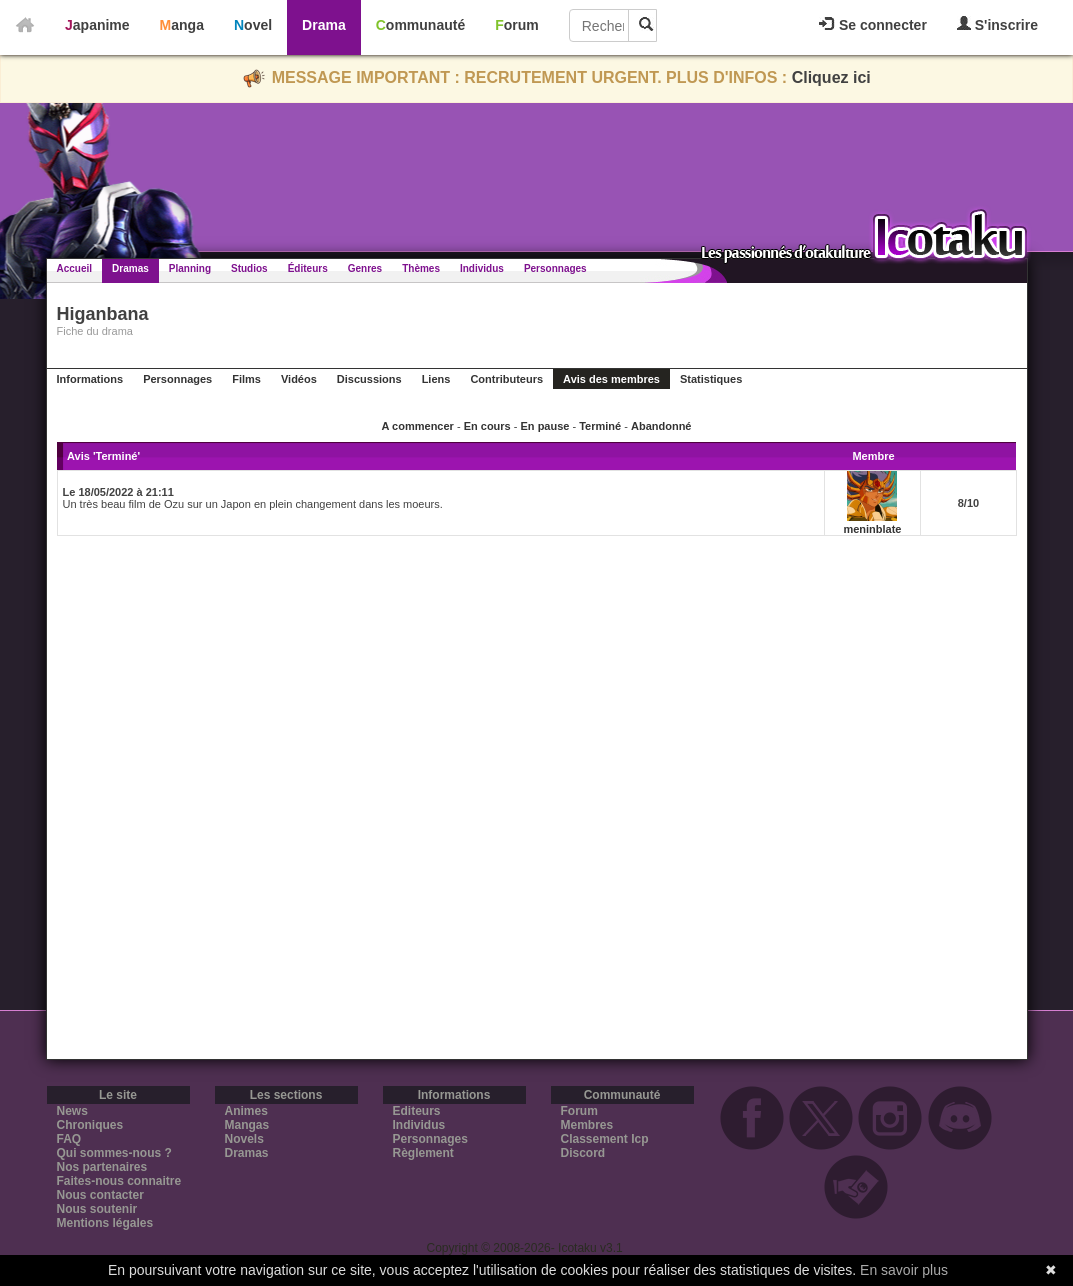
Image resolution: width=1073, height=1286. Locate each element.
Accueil (75, 268)
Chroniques (90, 1125)
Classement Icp (605, 1139)
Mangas (247, 1125)
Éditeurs (308, 268)
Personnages (555, 268)
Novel (253, 25)
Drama (324, 25)
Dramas (130, 268)
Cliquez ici (831, 77)
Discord (583, 1153)
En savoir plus (904, 1270)
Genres (365, 268)
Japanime (97, 25)
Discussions (369, 379)
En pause (545, 426)
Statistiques (711, 379)
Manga (182, 25)
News (72, 1111)
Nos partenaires (102, 1167)
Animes (246, 1111)
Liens (436, 379)
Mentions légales (105, 1223)
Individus (482, 268)
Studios (249, 268)
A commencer (418, 426)
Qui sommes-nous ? (114, 1153)
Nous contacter (100, 1195)
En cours (487, 426)
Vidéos (299, 379)
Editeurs (417, 1111)
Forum (517, 25)
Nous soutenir (97, 1209)
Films (246, 379)
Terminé (600, 426)
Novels (244, 1139)
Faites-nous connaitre (119, 1181)
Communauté (420, 25)
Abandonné (661, 426)
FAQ (69, 1139)
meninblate (872, 529)
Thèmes (421, 268)
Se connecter (873, 25)
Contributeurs (506, 379)
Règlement (423, 1153)
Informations (90, 379)
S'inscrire (997, 24)
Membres (587, 1125)
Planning (190, 268)
